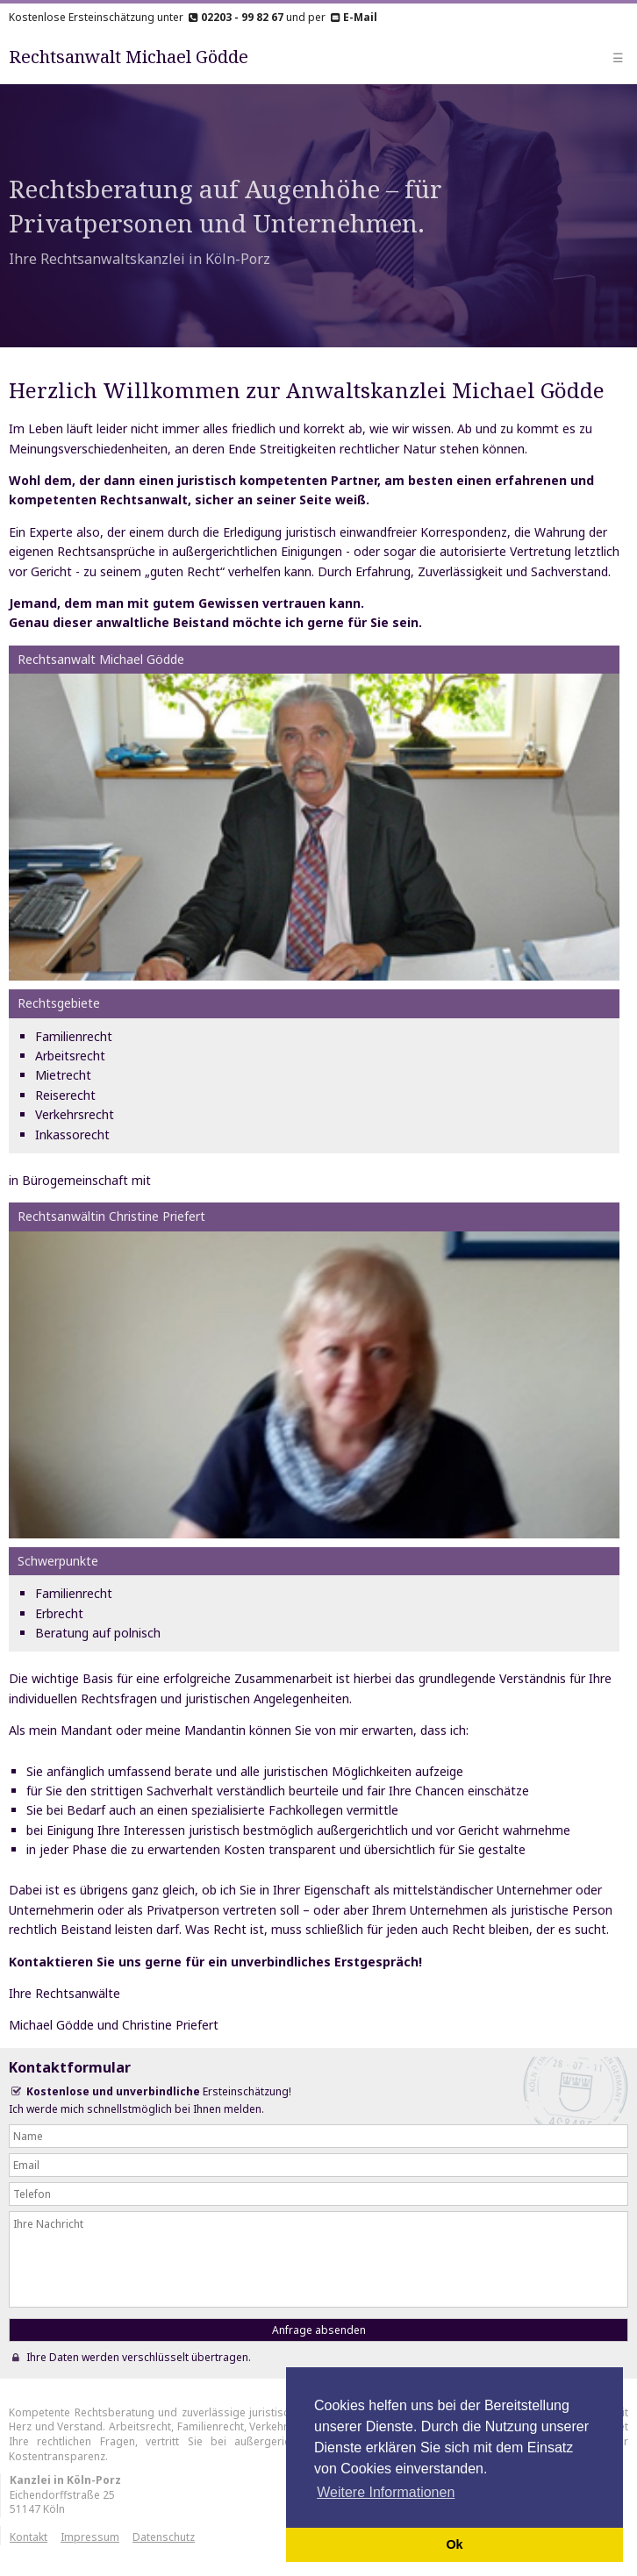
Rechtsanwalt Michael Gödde (128, 56)
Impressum (90, 2537)
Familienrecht (73, 1036)
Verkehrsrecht (74, 1114)
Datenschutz (163, 2537)
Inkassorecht (72, 1134)
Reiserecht (65, 1095)
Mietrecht (63, 1075)
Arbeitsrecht (70, 1055)
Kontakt (28, 2537)
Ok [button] (454, 2544)
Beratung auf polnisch (98, 1632)
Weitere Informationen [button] (385, 2492)
